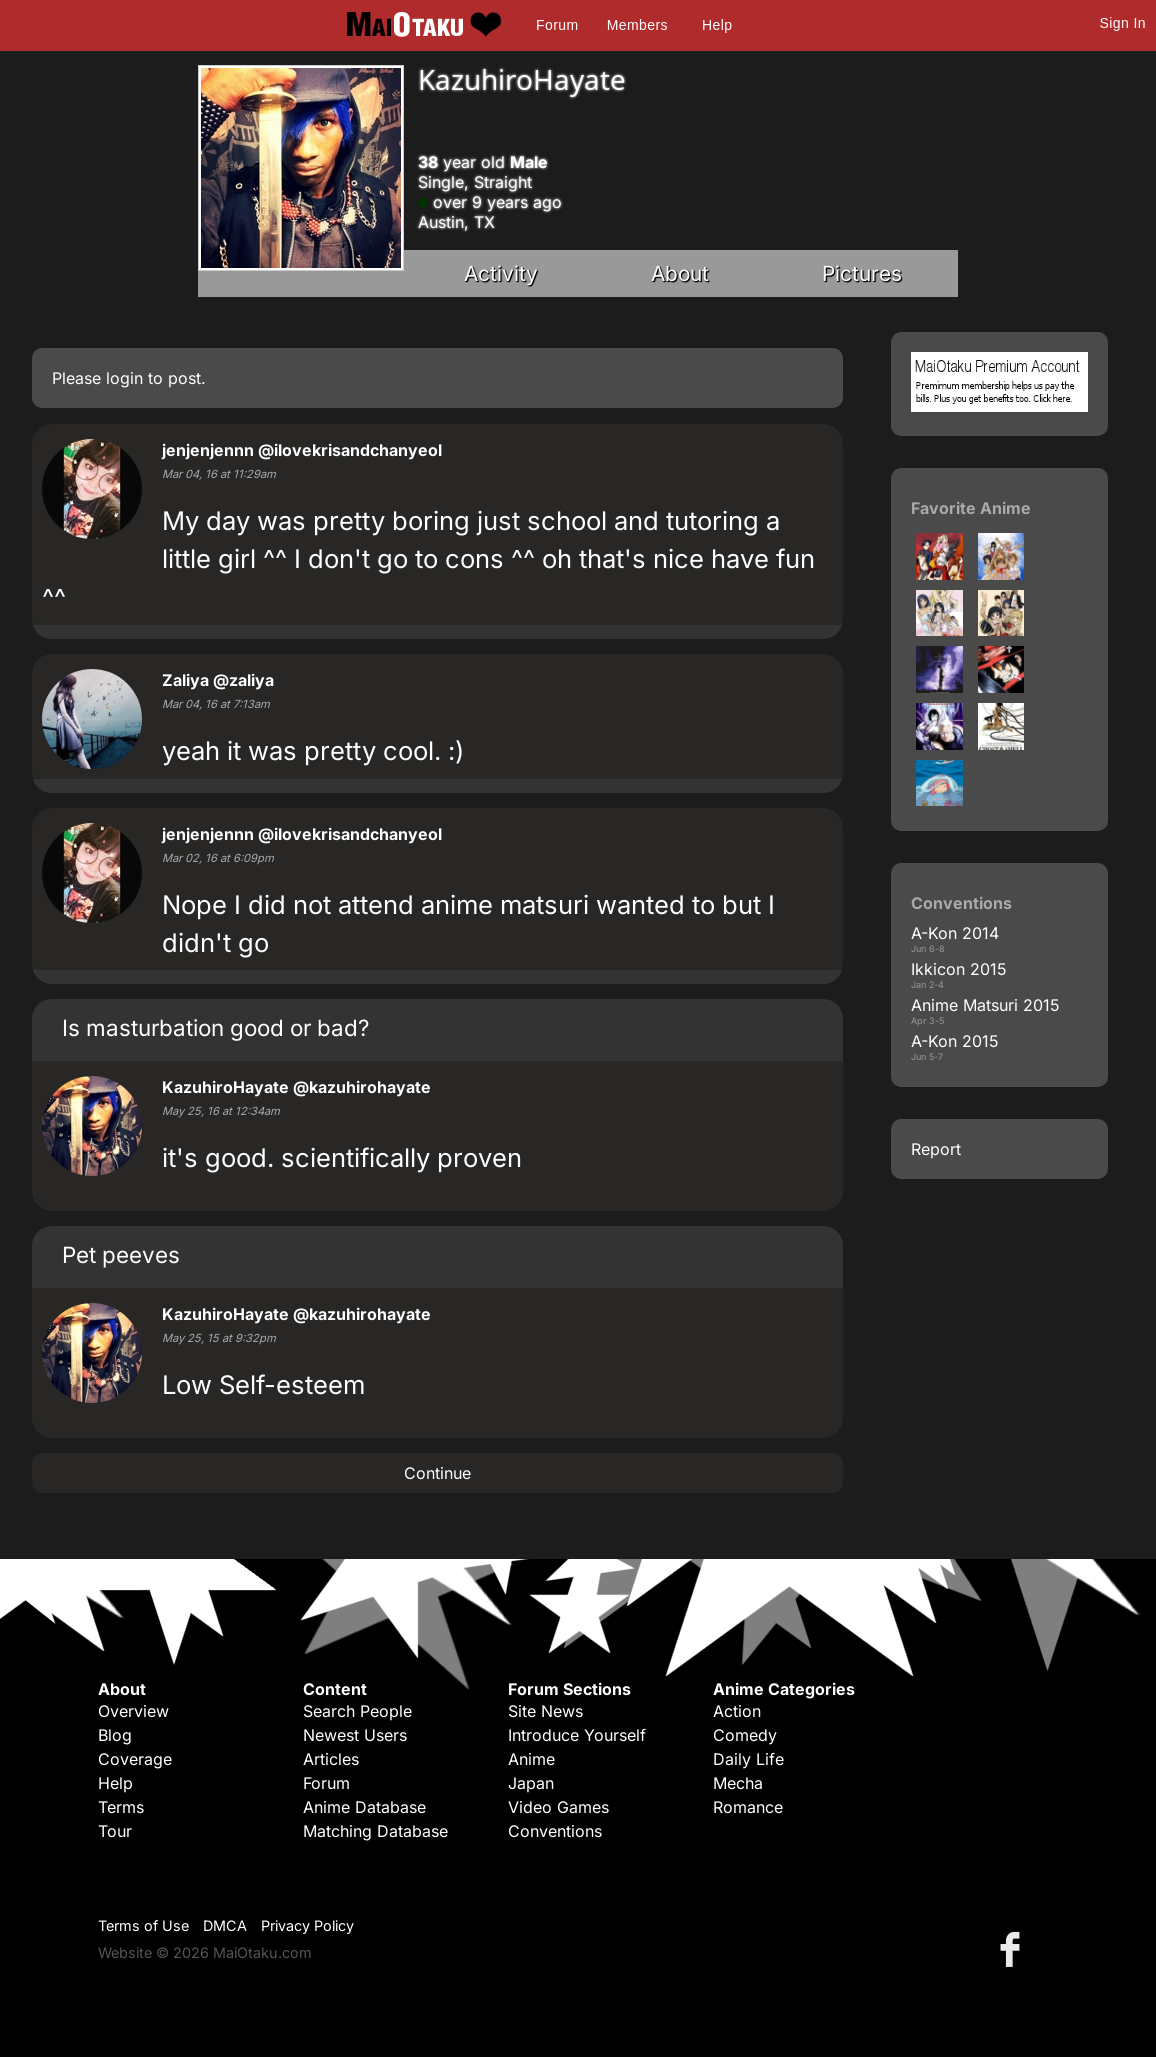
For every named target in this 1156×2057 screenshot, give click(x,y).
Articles (331, 1759)
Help (717, 25)
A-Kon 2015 (955, 1041)
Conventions (555, 1831)
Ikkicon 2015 (959, 969)
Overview (133, 1711)
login (124, 378)
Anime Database (364, 1807)
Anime (531, 1759)
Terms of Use (143, 1925)
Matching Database (375, 1831)
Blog (115, 1735)
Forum (557, 25)
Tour (115, 1831)
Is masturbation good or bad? (215, 1027)
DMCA (225, 1925)
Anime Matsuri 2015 (985, 1005)
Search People (357, 1711)
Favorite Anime (971, 508)
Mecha (738, 1783)
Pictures (862, 273)
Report (936, 1149)
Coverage (135, 1759)
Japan (531, 1783)
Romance (748, 1807)
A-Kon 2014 (955, 933)
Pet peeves (121, 1254)
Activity (501, 273)
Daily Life (748, 1759)
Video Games (558, 1807)
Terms (121, 1807)
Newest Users (355, 1735)
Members (637, 25)
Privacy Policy (307, 1925)
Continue (437, 1473)
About (680, 273)
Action (737, 1711)
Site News (545, 1711)
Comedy (745, 1735)
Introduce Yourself (577, 1735)
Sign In (1123, 23)
